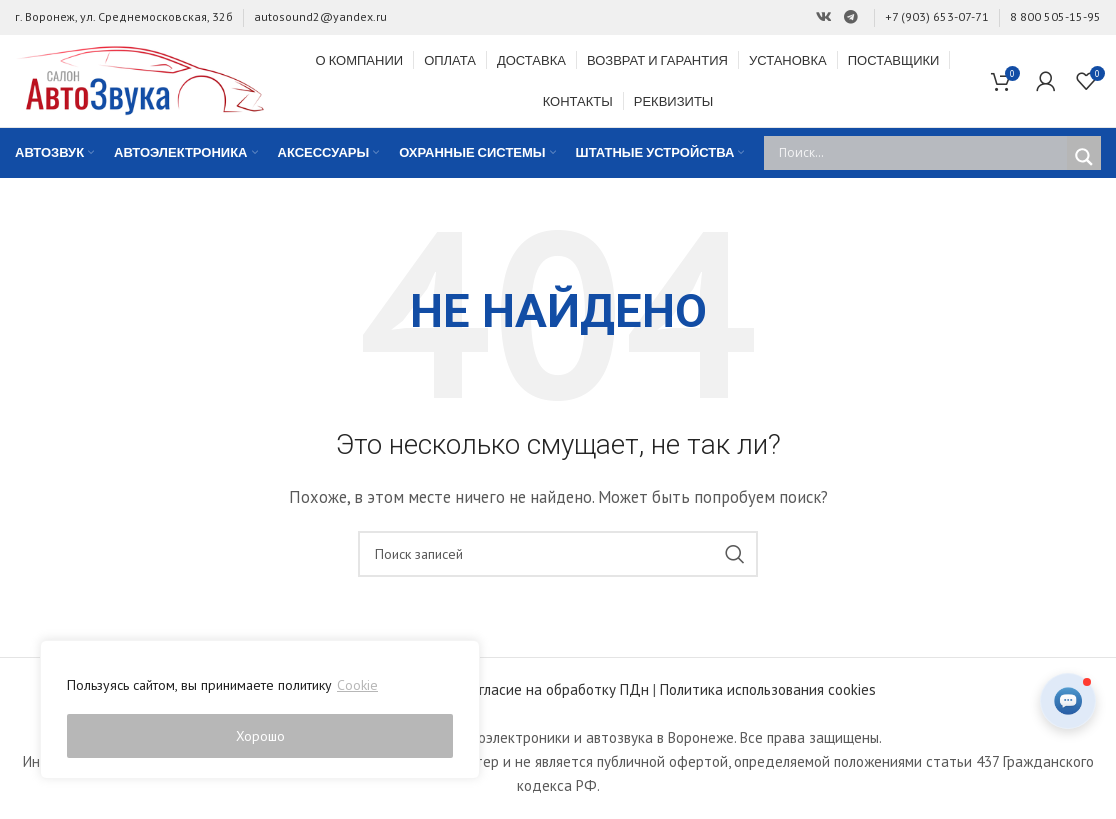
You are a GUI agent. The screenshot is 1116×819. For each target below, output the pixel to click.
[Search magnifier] (1084, 158)
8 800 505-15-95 (1055, 16)
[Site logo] (140, 79)
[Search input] (920, 154)
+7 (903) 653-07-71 (937, 16)
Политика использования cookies (768, 690)
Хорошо (260, 736)
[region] (260, 710)
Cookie (357, 686)
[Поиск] (558, 555)
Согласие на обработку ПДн (556, 690)
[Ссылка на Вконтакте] (824, 17)
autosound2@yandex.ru (320, 16)
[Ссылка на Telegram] (851, 17)
